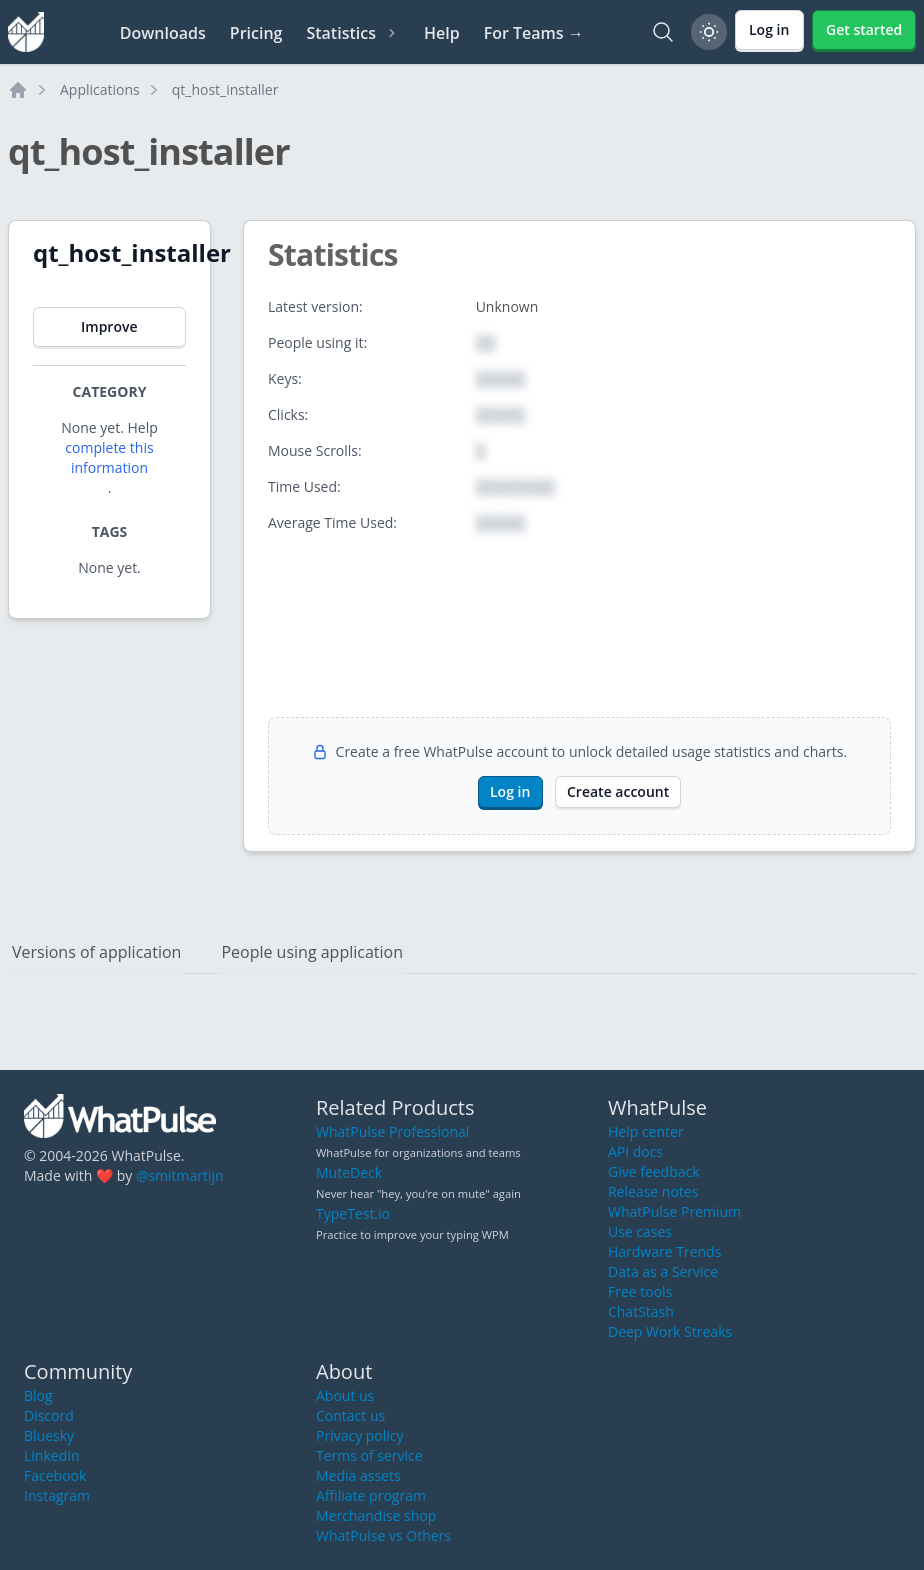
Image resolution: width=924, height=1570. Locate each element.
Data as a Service (663, 1271)
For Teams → (534, 33)
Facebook (55, 1475)
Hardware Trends (664, 1251)
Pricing (256, 33)
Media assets (358, 1475)
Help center (646, 1131)
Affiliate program (371, 1495)
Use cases (640, 1231)
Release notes (653, 1191)
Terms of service (369, 1455)
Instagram (57, 1495)
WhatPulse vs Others (383, 1535)
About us (345, 1395)
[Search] (663, 32)
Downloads (163, 33)
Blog (38, 1395)
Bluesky (49, 1435)
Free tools (640, 1291)
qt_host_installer (225, 89)
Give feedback (654, 1171)
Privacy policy (360, 1435)
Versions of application (96, 952)
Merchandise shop (376, 1515)
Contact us (350, 1415)
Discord (49, 1415)
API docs (635, 1151)
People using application (312, 952)
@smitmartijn (180, 1175)
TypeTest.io (353, 1213)
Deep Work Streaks (670, 1331)
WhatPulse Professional (392, 1131)
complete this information (109, 457)
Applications (100, 89)
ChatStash (641, 1311)
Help (442, 33)
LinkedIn (52, 1455)
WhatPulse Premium (674, 1211)
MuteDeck (349, 1172)
